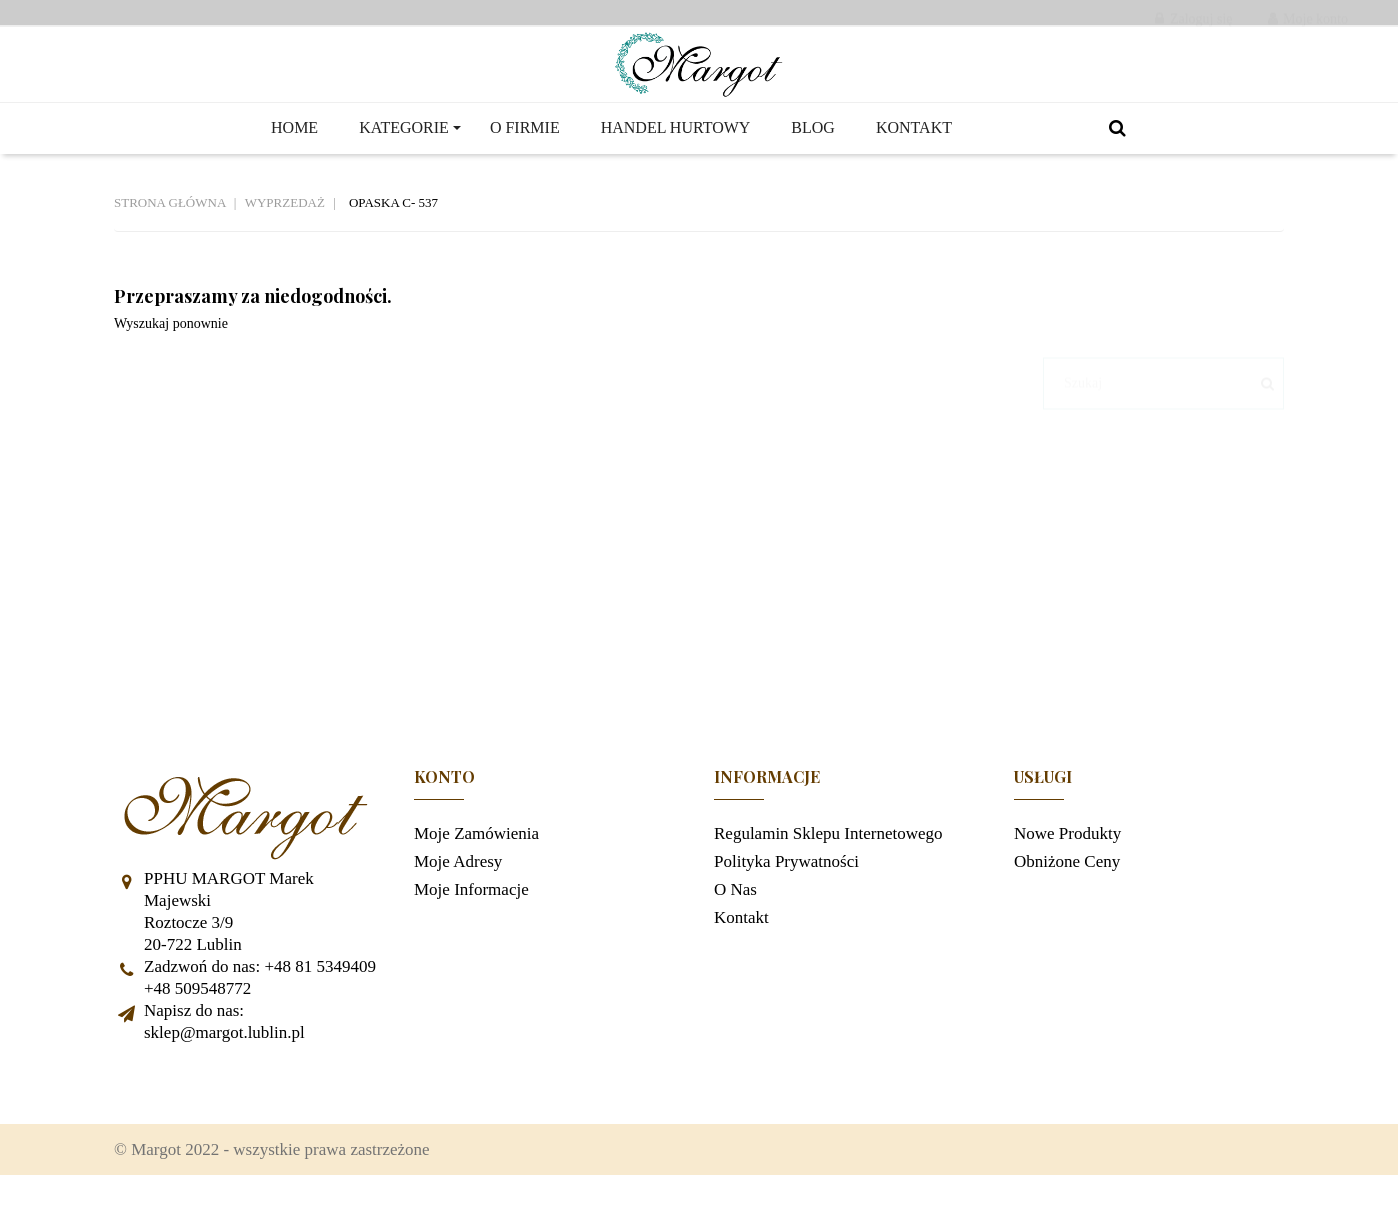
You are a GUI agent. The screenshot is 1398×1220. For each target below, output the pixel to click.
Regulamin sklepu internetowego (828, 866)
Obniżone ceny (1067, 894)
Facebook (139, 1117)
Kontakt (741, 950)
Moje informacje (471, 922)
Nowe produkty (1067, 866)
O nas (735, 922)
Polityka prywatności (786, 894)
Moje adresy (458, 894)
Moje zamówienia (476, 866)
